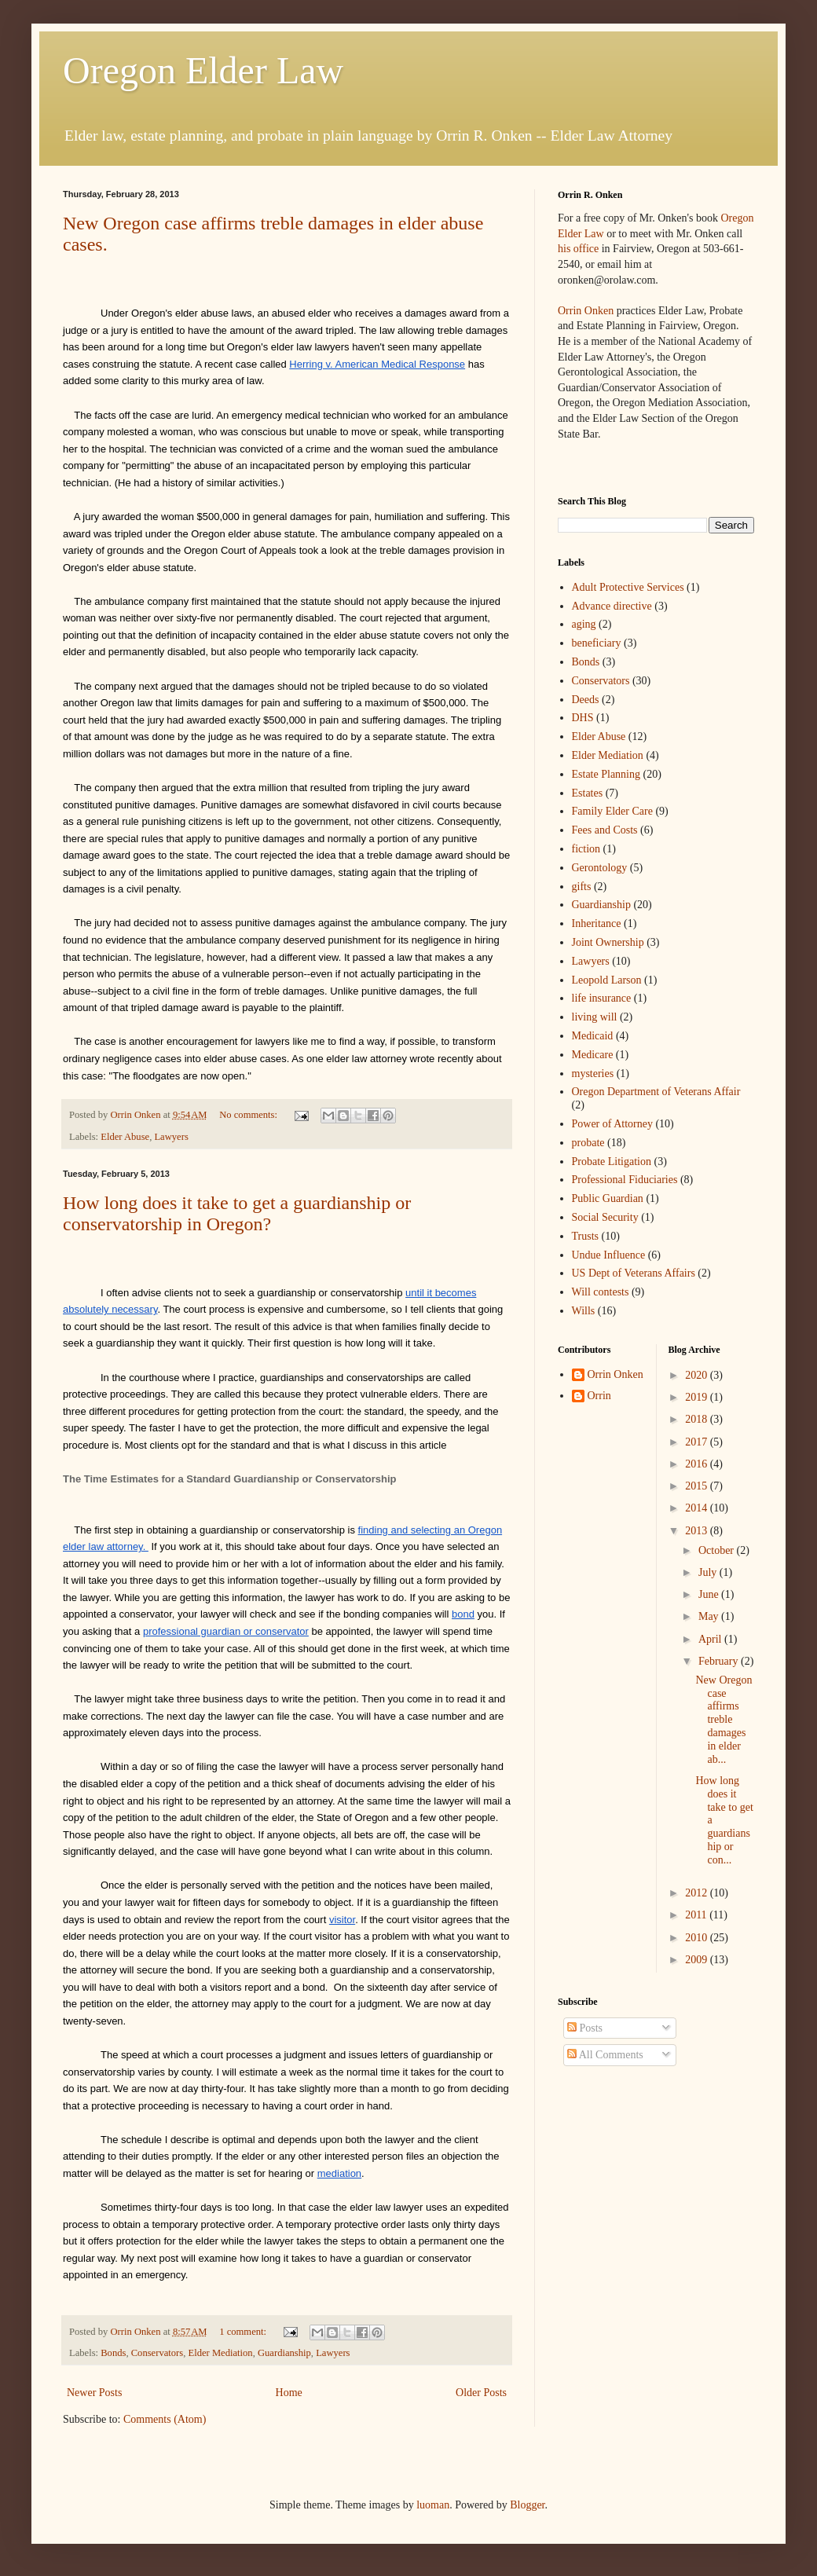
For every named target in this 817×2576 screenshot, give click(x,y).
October (717, 1550)
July (709, 1572)
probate (588, 1143)
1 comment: (244, 2331)
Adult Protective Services (628, 587)
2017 (697, 1442)
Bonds (113, 2352)
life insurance (602, 998)
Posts (585, 2028)
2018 (697, 1419)
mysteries (593, 1073)
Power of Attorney (612, 1124)
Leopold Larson (607, 980)
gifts (582, 886)
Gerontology (600, 868)
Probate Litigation (611, 1161)
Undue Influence (609, 1255)
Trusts (585, 1236)
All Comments (605, 2055)
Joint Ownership (608, 942)
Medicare (593, 1055)
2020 (697, 1375)
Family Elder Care (612, 811)
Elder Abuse (125, 1136)
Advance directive (612, 606)
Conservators (157, 2352)
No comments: (249, 1114)
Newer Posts (94, 2392)
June (709, 1594)
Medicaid (593, 1036)
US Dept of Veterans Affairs (633, 1273)
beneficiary (596, 643)
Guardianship (284, 2352)
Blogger (527, 2505)
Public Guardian (607, 1198)
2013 (697, 1531)
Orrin (599, 1396)
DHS (583, 718)
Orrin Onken (586, 311)
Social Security (605, 1217)
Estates (587, 793)
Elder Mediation (220, 2352)
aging (584, 624)
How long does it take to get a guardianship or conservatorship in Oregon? (237, 1213)
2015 (697, 1486)
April (711, 1639)
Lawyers (171, 1136)
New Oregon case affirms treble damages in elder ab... (723, 1719)
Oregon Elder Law (203, 70)
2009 (697, 1960)
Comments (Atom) (164, 2419)
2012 (697, 1893)
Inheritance (596, 923)
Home (289, 2392)
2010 (697, 1938)
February (719, 1661)
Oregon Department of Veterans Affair (656, 1091)
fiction (586, 849)
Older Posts (481, 2392)
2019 (697, 1397)
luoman (432, 2505)
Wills (583, 1311)
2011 (697, 1915)
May (709, 1616)
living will (594, 1017)
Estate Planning (606, 774)
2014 (697, 1508)
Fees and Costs (605, 830)
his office (578, 249)
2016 (697, 1464)
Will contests (600, 1292)
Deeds (585, 699)
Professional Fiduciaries (625, 1179)
